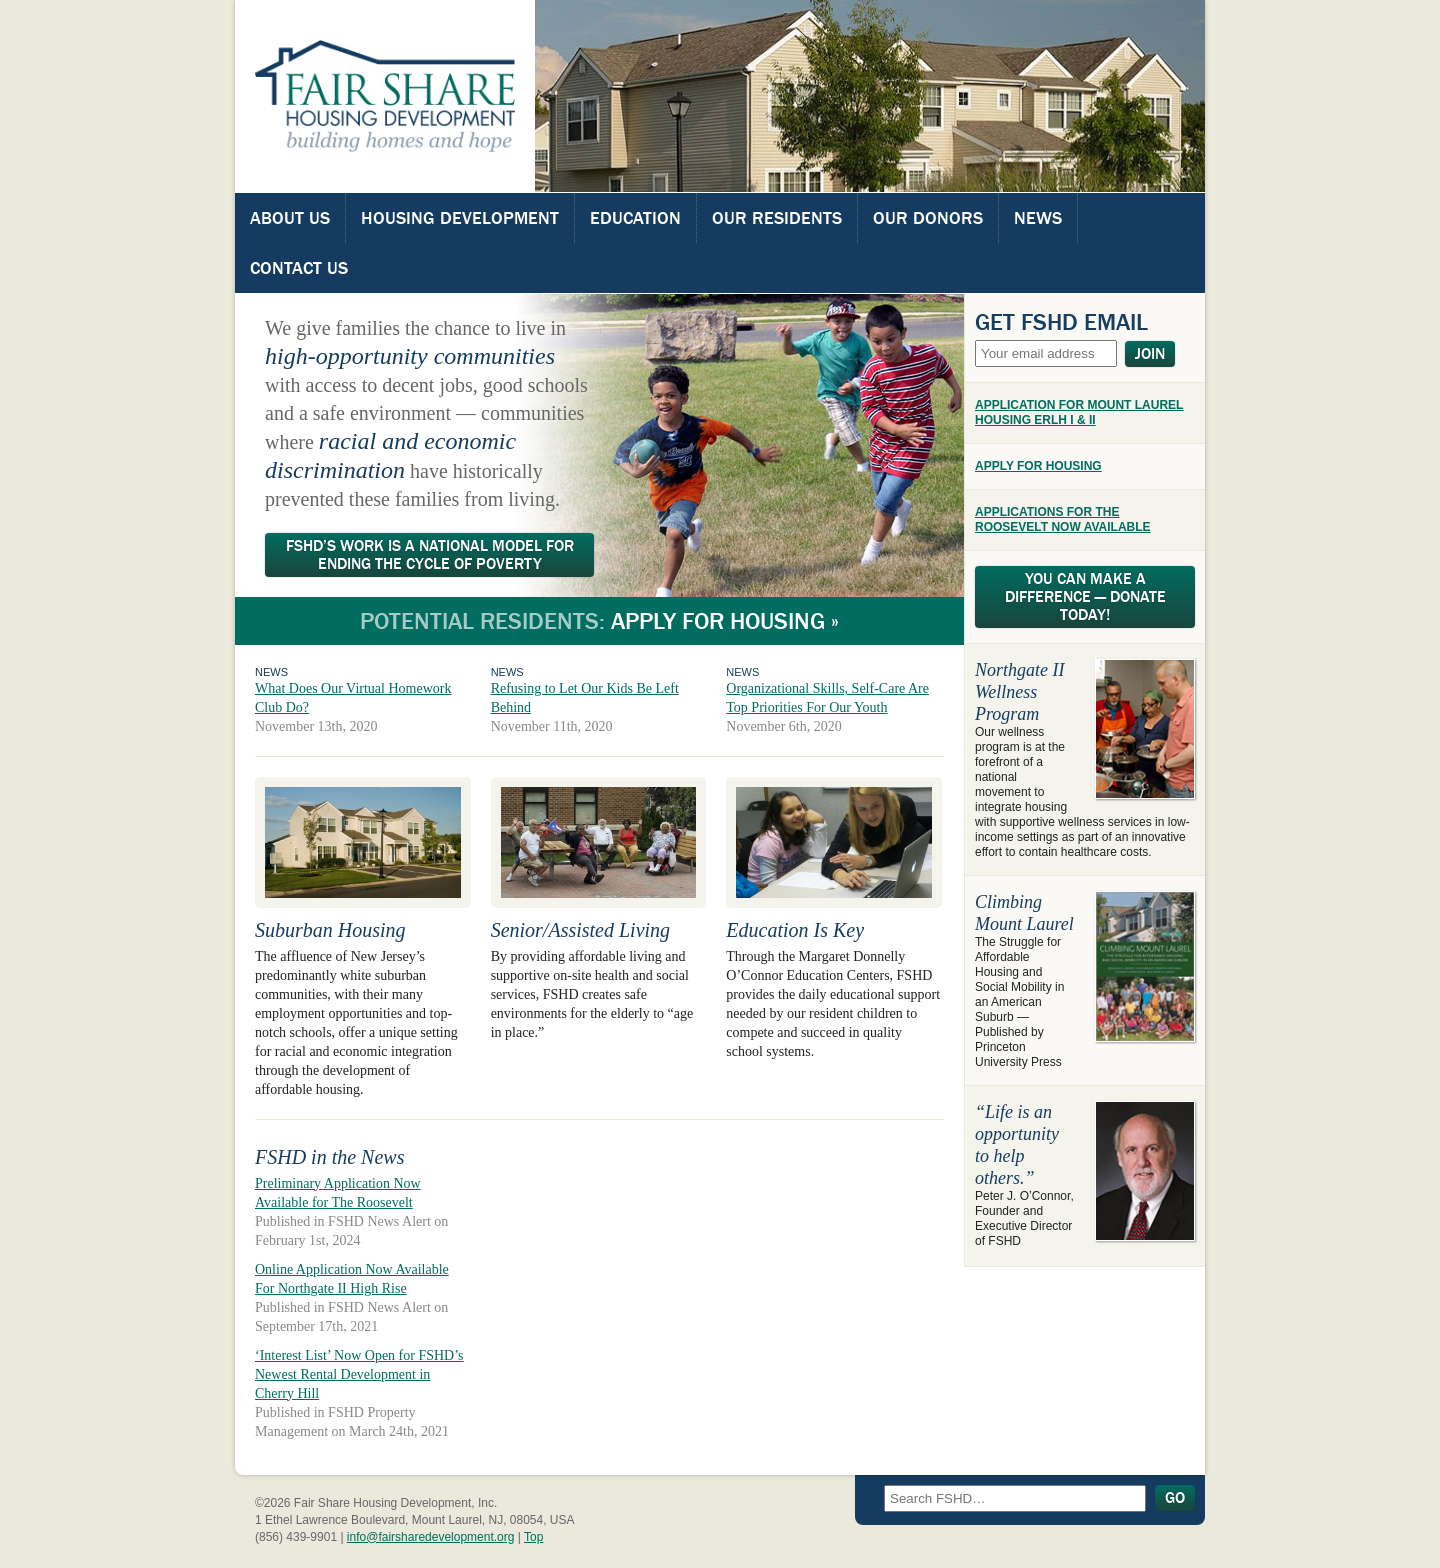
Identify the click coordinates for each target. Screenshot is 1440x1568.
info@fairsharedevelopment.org (431, 1537)
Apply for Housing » (725, 621)
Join (1150, 354)
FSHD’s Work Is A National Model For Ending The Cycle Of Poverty (430, 555)
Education (635, 218)
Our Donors (928, 218)
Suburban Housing (330, 930)
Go (1175, 1498)
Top (533, 1537)
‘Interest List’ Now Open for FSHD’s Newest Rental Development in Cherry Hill (359, 1374)
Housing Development (460, 218)
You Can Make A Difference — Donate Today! (1085, 597)
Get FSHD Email (1061, 322)
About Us (290, 218)
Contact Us (299, 268)
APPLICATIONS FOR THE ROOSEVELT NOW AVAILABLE (1063, 519)
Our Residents (777, 218)
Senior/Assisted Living (580, 930)
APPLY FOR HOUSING (1038, 466)
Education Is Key (795, 930)
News (1038, 218)
